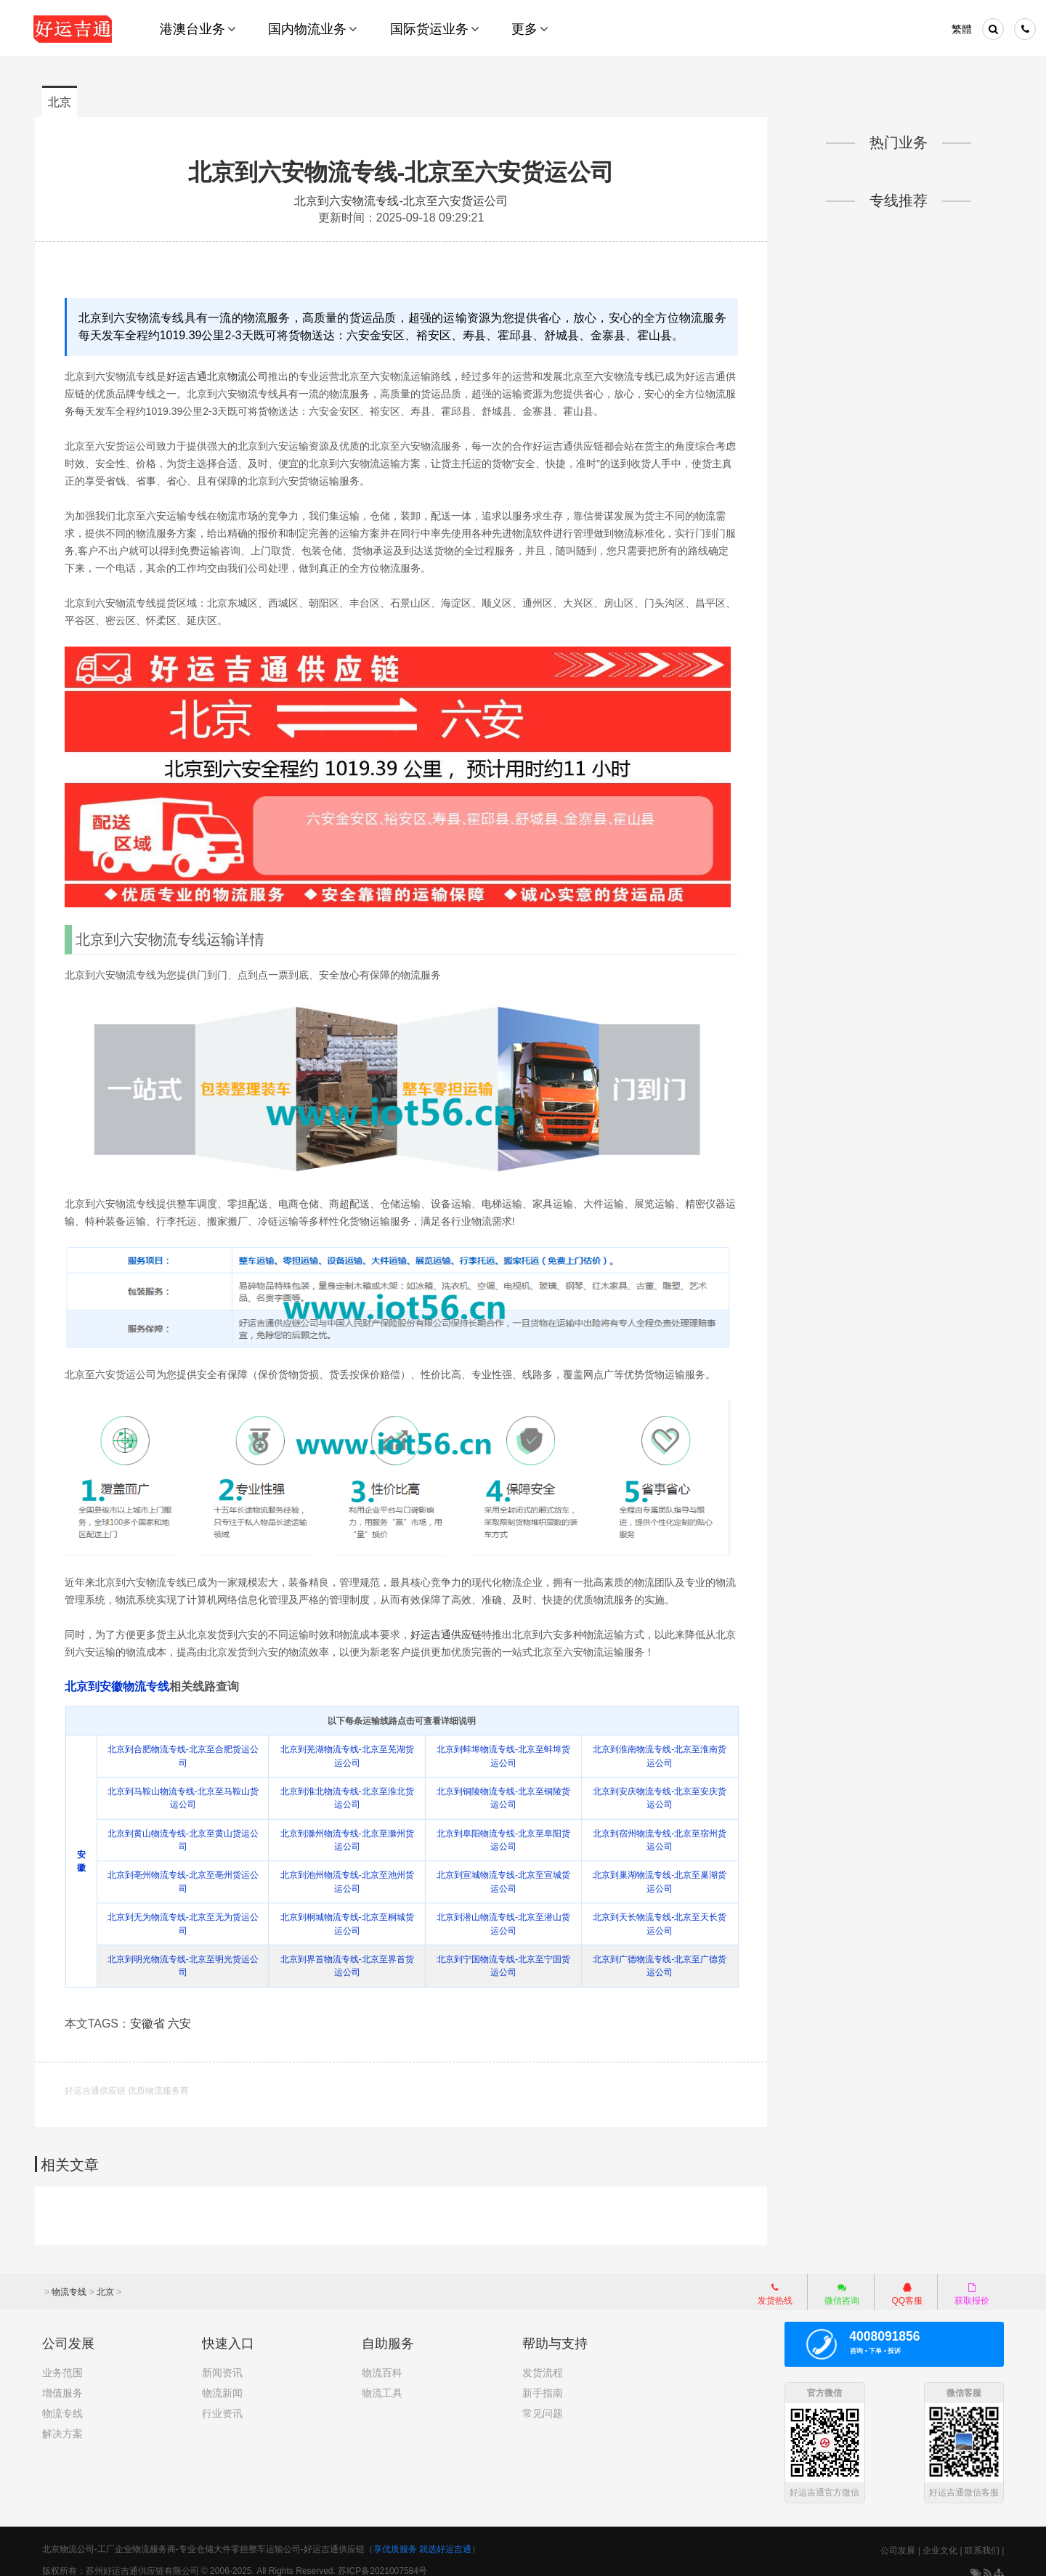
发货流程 (542, 2359)
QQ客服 (907, 2279)
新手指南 (542, 2379)
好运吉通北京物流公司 (223, 375)
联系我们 (982, 2537)
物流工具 (382, 2379)
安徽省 (154, 2012)
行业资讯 (222, 2399)
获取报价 (971, 2279)
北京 (59, 102)
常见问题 (542, 2399)
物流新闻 (222, 2379)
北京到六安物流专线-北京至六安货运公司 (403, 172)
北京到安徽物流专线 (122, 1675)
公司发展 (897, 2537)
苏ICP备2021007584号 (382, 2557)
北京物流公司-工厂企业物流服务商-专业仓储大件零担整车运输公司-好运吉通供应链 (203, 2535)
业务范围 (62, 2359)
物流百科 (382, 2359)
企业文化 (940, 2537)
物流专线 (69, 2278)
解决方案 (62, 2420)
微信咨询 (834, 2281)
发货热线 (775, 2279)
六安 (186, 2012)
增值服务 (62, 2379)
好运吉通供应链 (451, 1623)
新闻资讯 (222, 2359)
